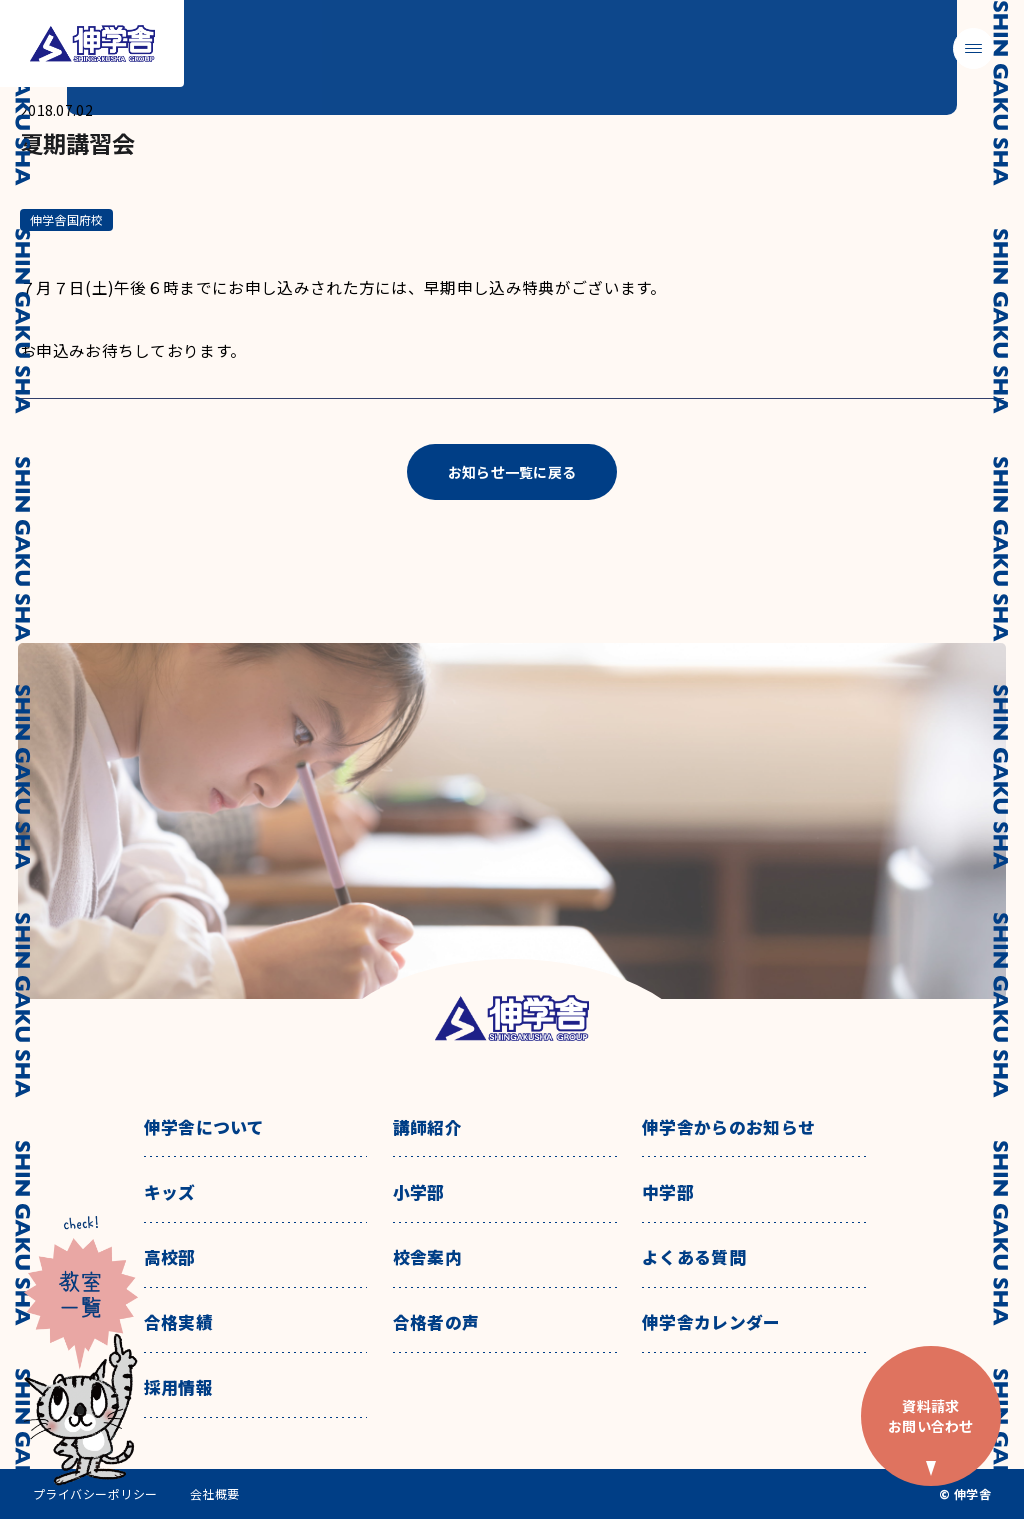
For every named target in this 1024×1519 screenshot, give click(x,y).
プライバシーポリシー (95, 1494)
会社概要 (215, 1494)
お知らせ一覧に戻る (512, 472)
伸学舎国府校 (66, 219)
